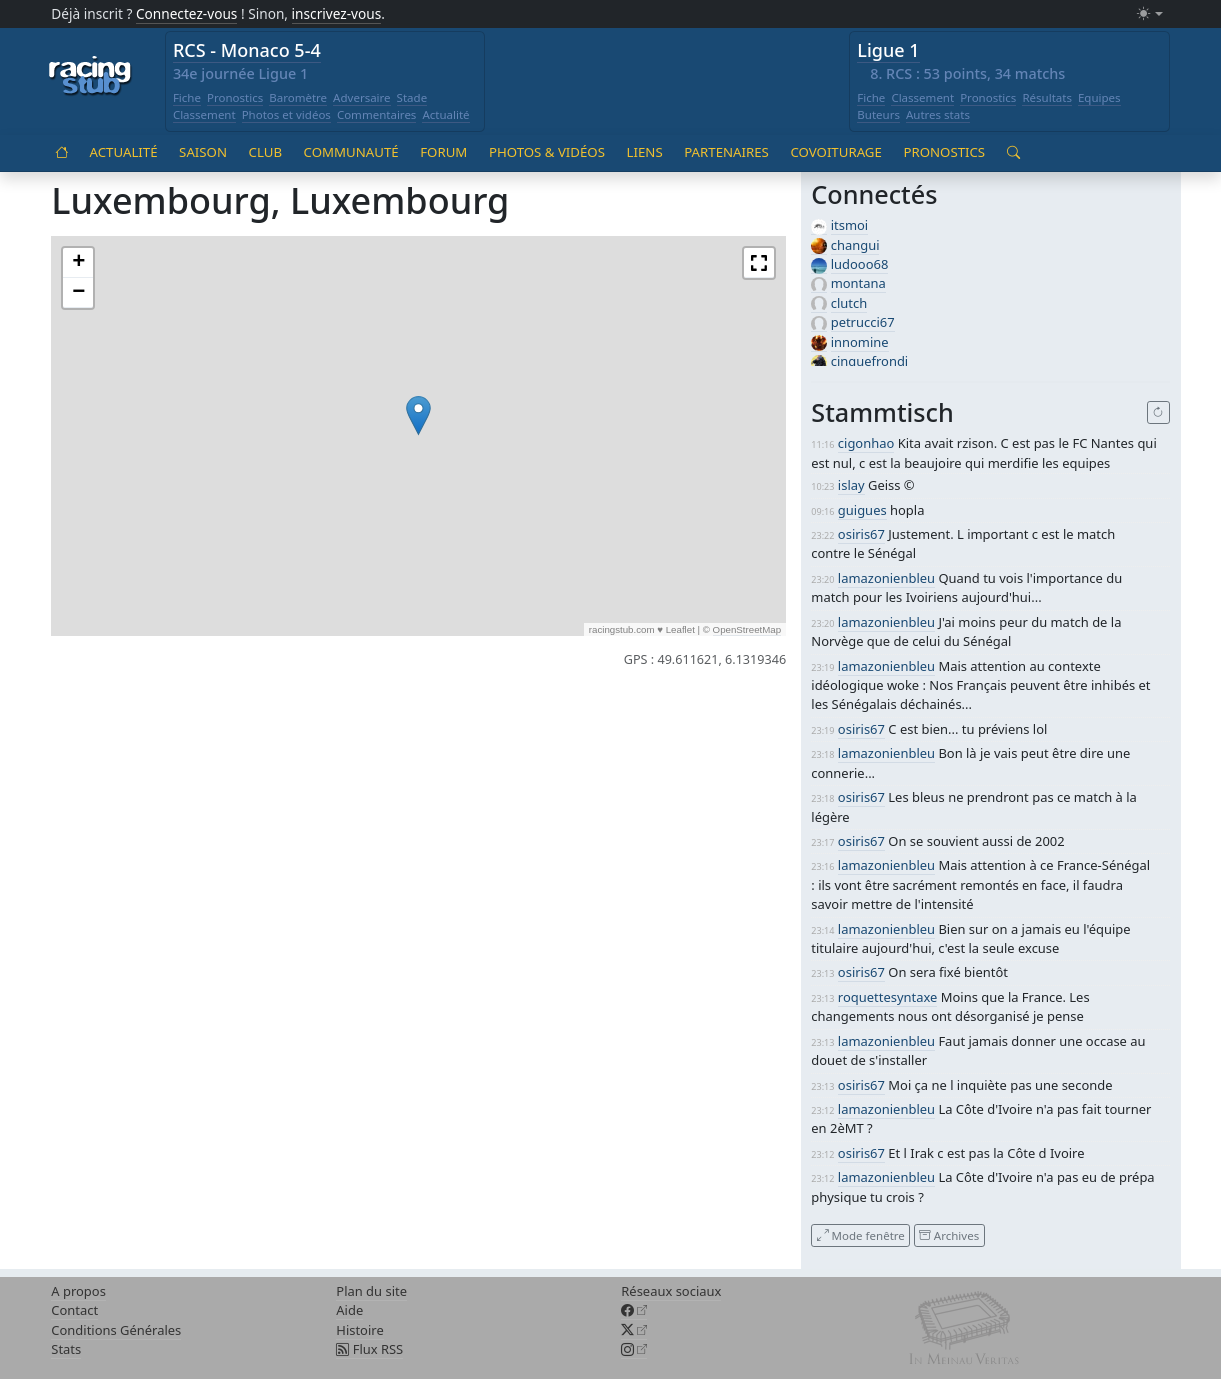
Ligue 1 (888, 50)
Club (265, 152)
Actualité (445, 114)
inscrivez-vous (337, 13)
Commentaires (377, 114)
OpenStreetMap (747, 629)
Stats (66, 1349)
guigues (862, 510)
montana (858, 283)
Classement (204, 114)
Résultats (1047, 97)
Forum (443, 152)
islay (851, 485)
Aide (349, 1310)
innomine (860, 342)
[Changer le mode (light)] (1150, 14)
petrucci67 (863, 322)
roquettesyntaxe (888, 997)
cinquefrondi (870, 361)
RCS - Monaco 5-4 (247, 50)
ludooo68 (860, 264)
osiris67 (861, 534)
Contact (74, 1310)
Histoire (359, 1330)
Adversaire (362, 97)
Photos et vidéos (286, 114)
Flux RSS (369, 1349)
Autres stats (938, 114)
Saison (203, 152)
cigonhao (866, 443)
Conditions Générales (116, 1330)
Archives (949, 1234)
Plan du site (371, 1291)
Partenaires (726, 152)
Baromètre (298, 97)
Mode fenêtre (861, 1234)
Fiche (187, 97)
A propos (78, 1291)
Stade (412, 97)
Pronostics (235, 97)
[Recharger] (1158, 413)
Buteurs (878, 114)
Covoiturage (835, 152)
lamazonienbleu (886, 578)
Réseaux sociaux (671, 1291)
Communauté (351, 152)
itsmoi (850, 225)
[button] (418, 415)
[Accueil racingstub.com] (90, 77)
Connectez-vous (187, 13)
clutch (849, 303)
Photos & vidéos (547, 152)
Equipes (1099, 97)
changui (855, 245)
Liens (645, 152)
